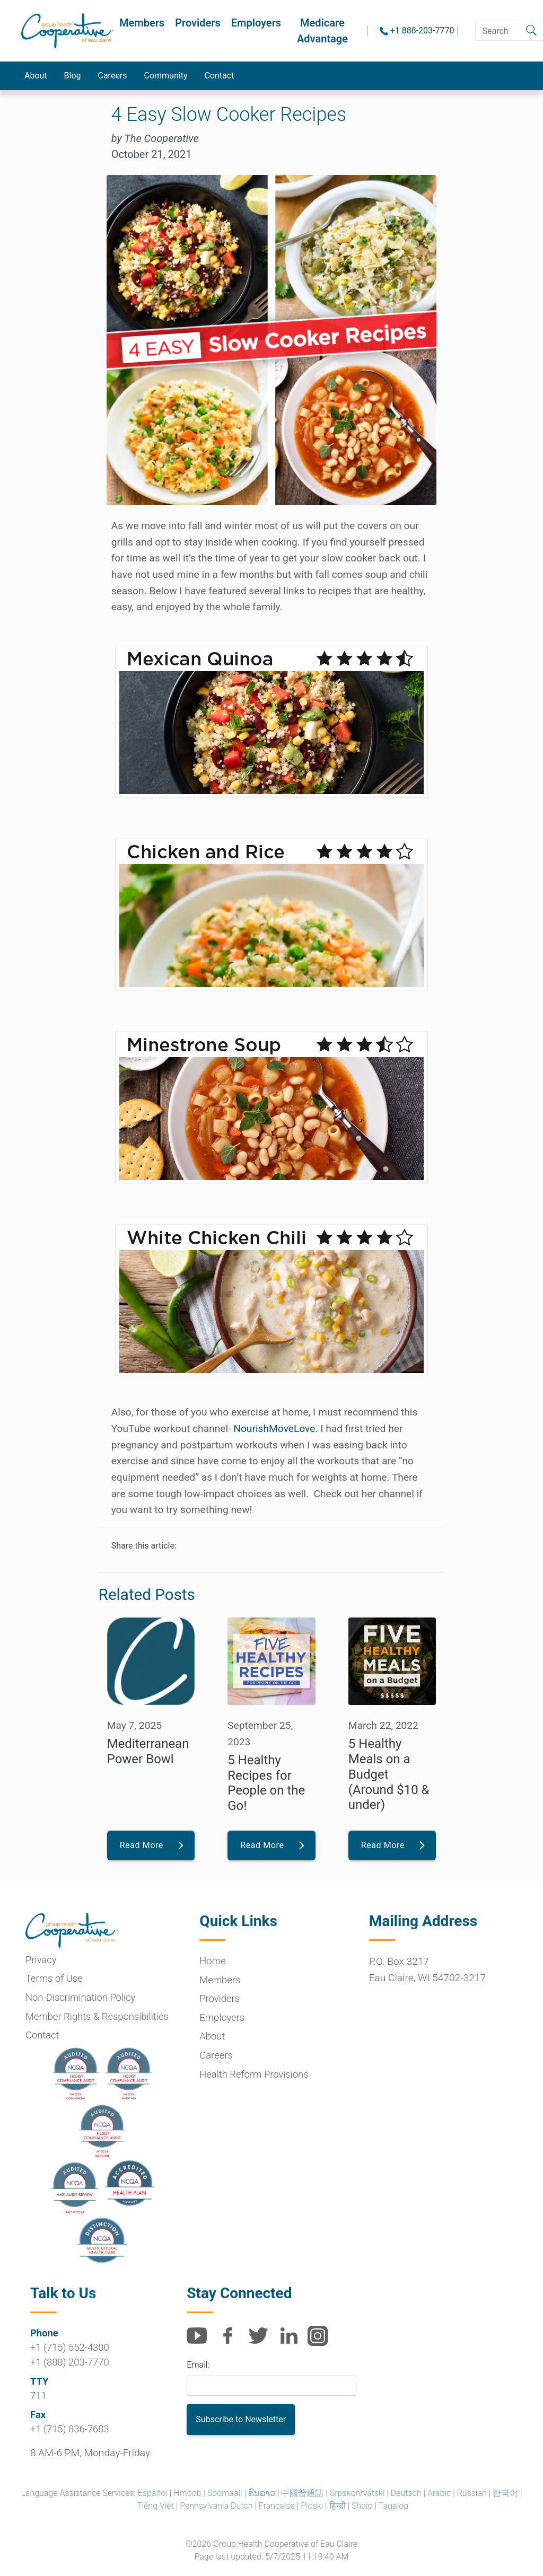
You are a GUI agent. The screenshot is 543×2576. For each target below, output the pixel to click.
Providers (198, 22)
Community (166, 76)
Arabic (439, 2493)
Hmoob (187, 2493)
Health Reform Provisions (253, 2074)
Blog (72, 76)
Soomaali (224, 2493)
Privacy (40, 1959)
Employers (256, 22)
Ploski (312, 2506)
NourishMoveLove (274, 1428)
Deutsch (406, 2493)
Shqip (362, 2506)
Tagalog (393, 2506)
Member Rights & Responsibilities (97, 2016)
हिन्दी (337, 2506)
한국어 (505, 2493)
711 (38, 2395)
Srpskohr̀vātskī (357, 2493)
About (35, 76)
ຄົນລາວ (261, 2493)
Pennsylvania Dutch (216, 2506)
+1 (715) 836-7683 (69, 2428)
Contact (219, 76)
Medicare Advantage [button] (322, 30)
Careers (112, 76)
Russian (472, 2493)
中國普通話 (302, 2493)
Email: (198, 2365)
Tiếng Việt (155, 2506)
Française (277, 2506)
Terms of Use (54, 1978)
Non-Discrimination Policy (80, 1997)
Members (141, 22)
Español (153, 2493)
